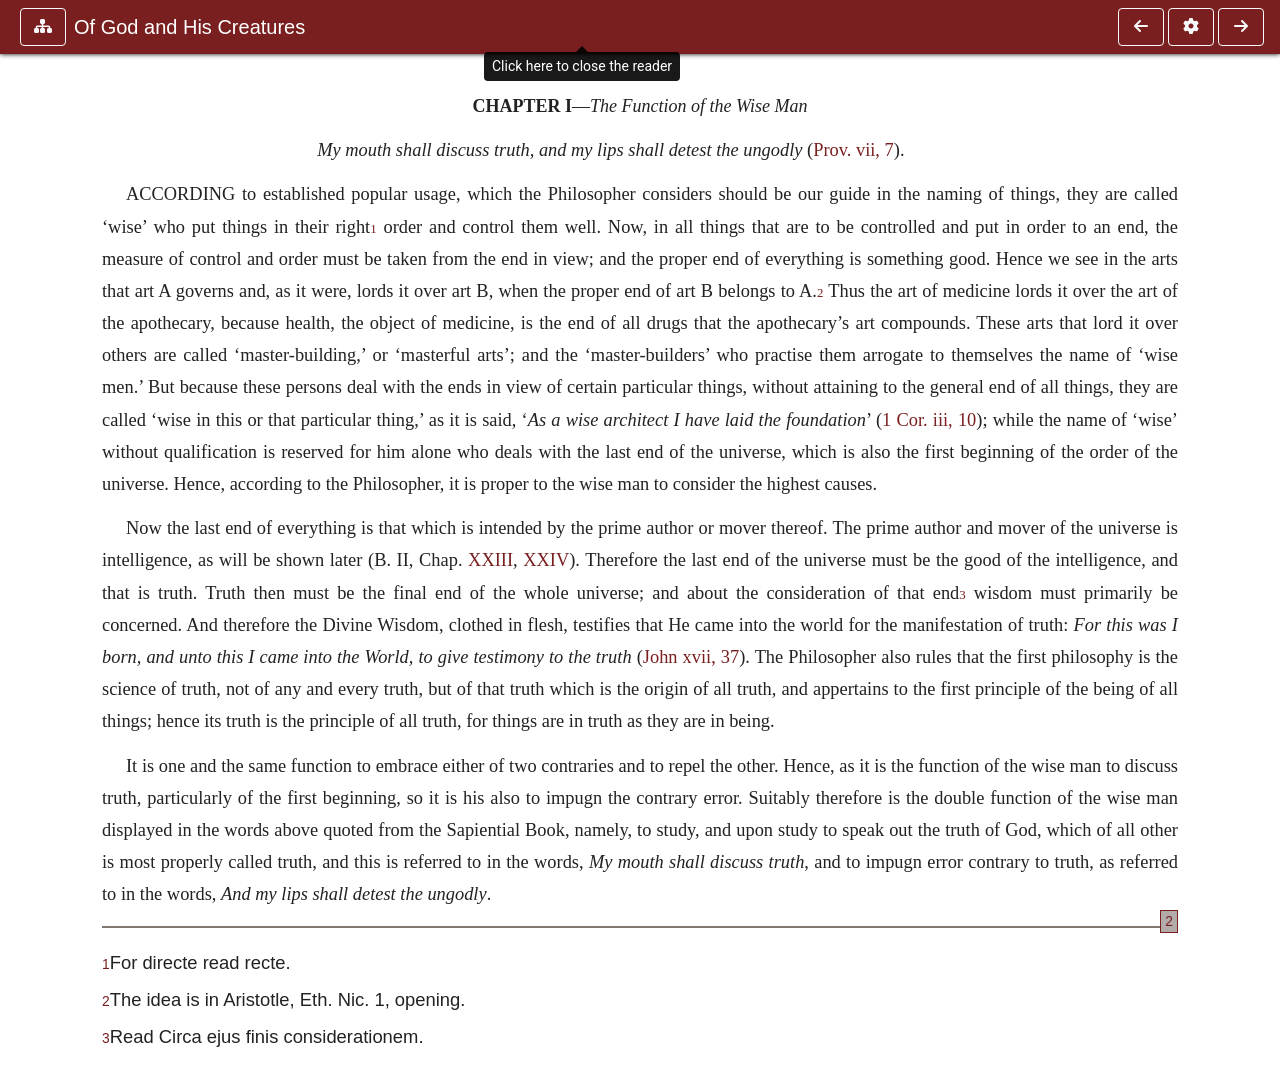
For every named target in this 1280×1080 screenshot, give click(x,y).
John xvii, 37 (691, 657)
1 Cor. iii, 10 (929, 420)
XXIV (546, 560)
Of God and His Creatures (189, 27)
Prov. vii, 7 (853, 150)
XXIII (490, 560)
